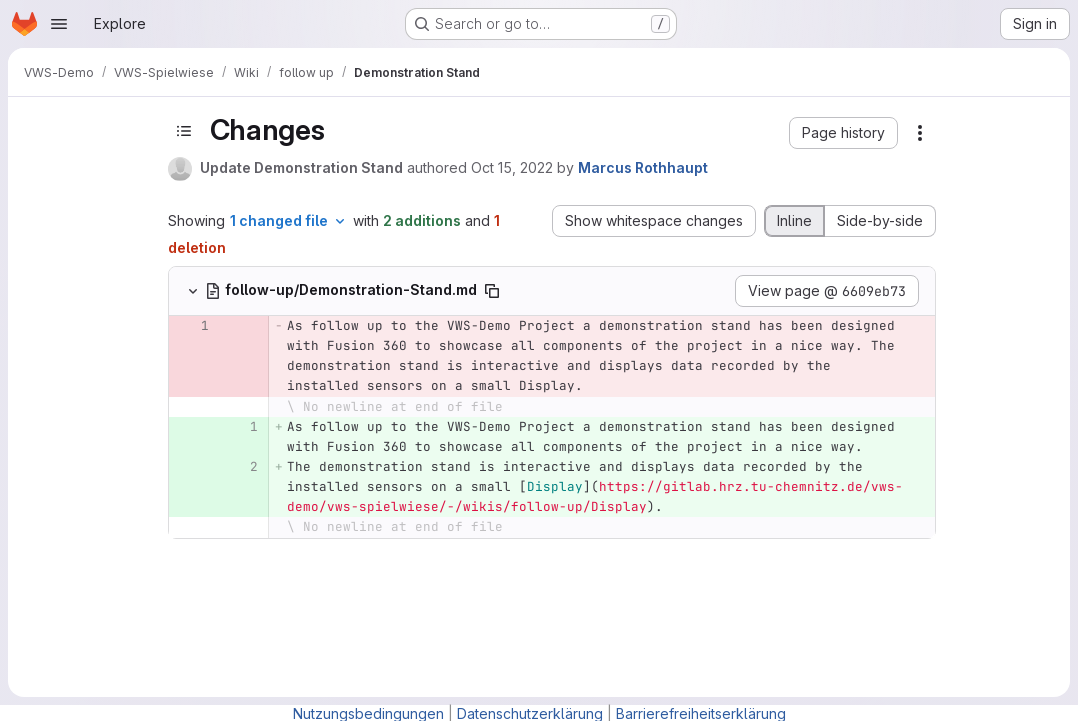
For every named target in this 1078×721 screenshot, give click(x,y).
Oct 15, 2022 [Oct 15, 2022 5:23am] (512, 167)
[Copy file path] (492, 291)
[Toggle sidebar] (184, 130)
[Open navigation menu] (59, 24)
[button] (843, 133)
